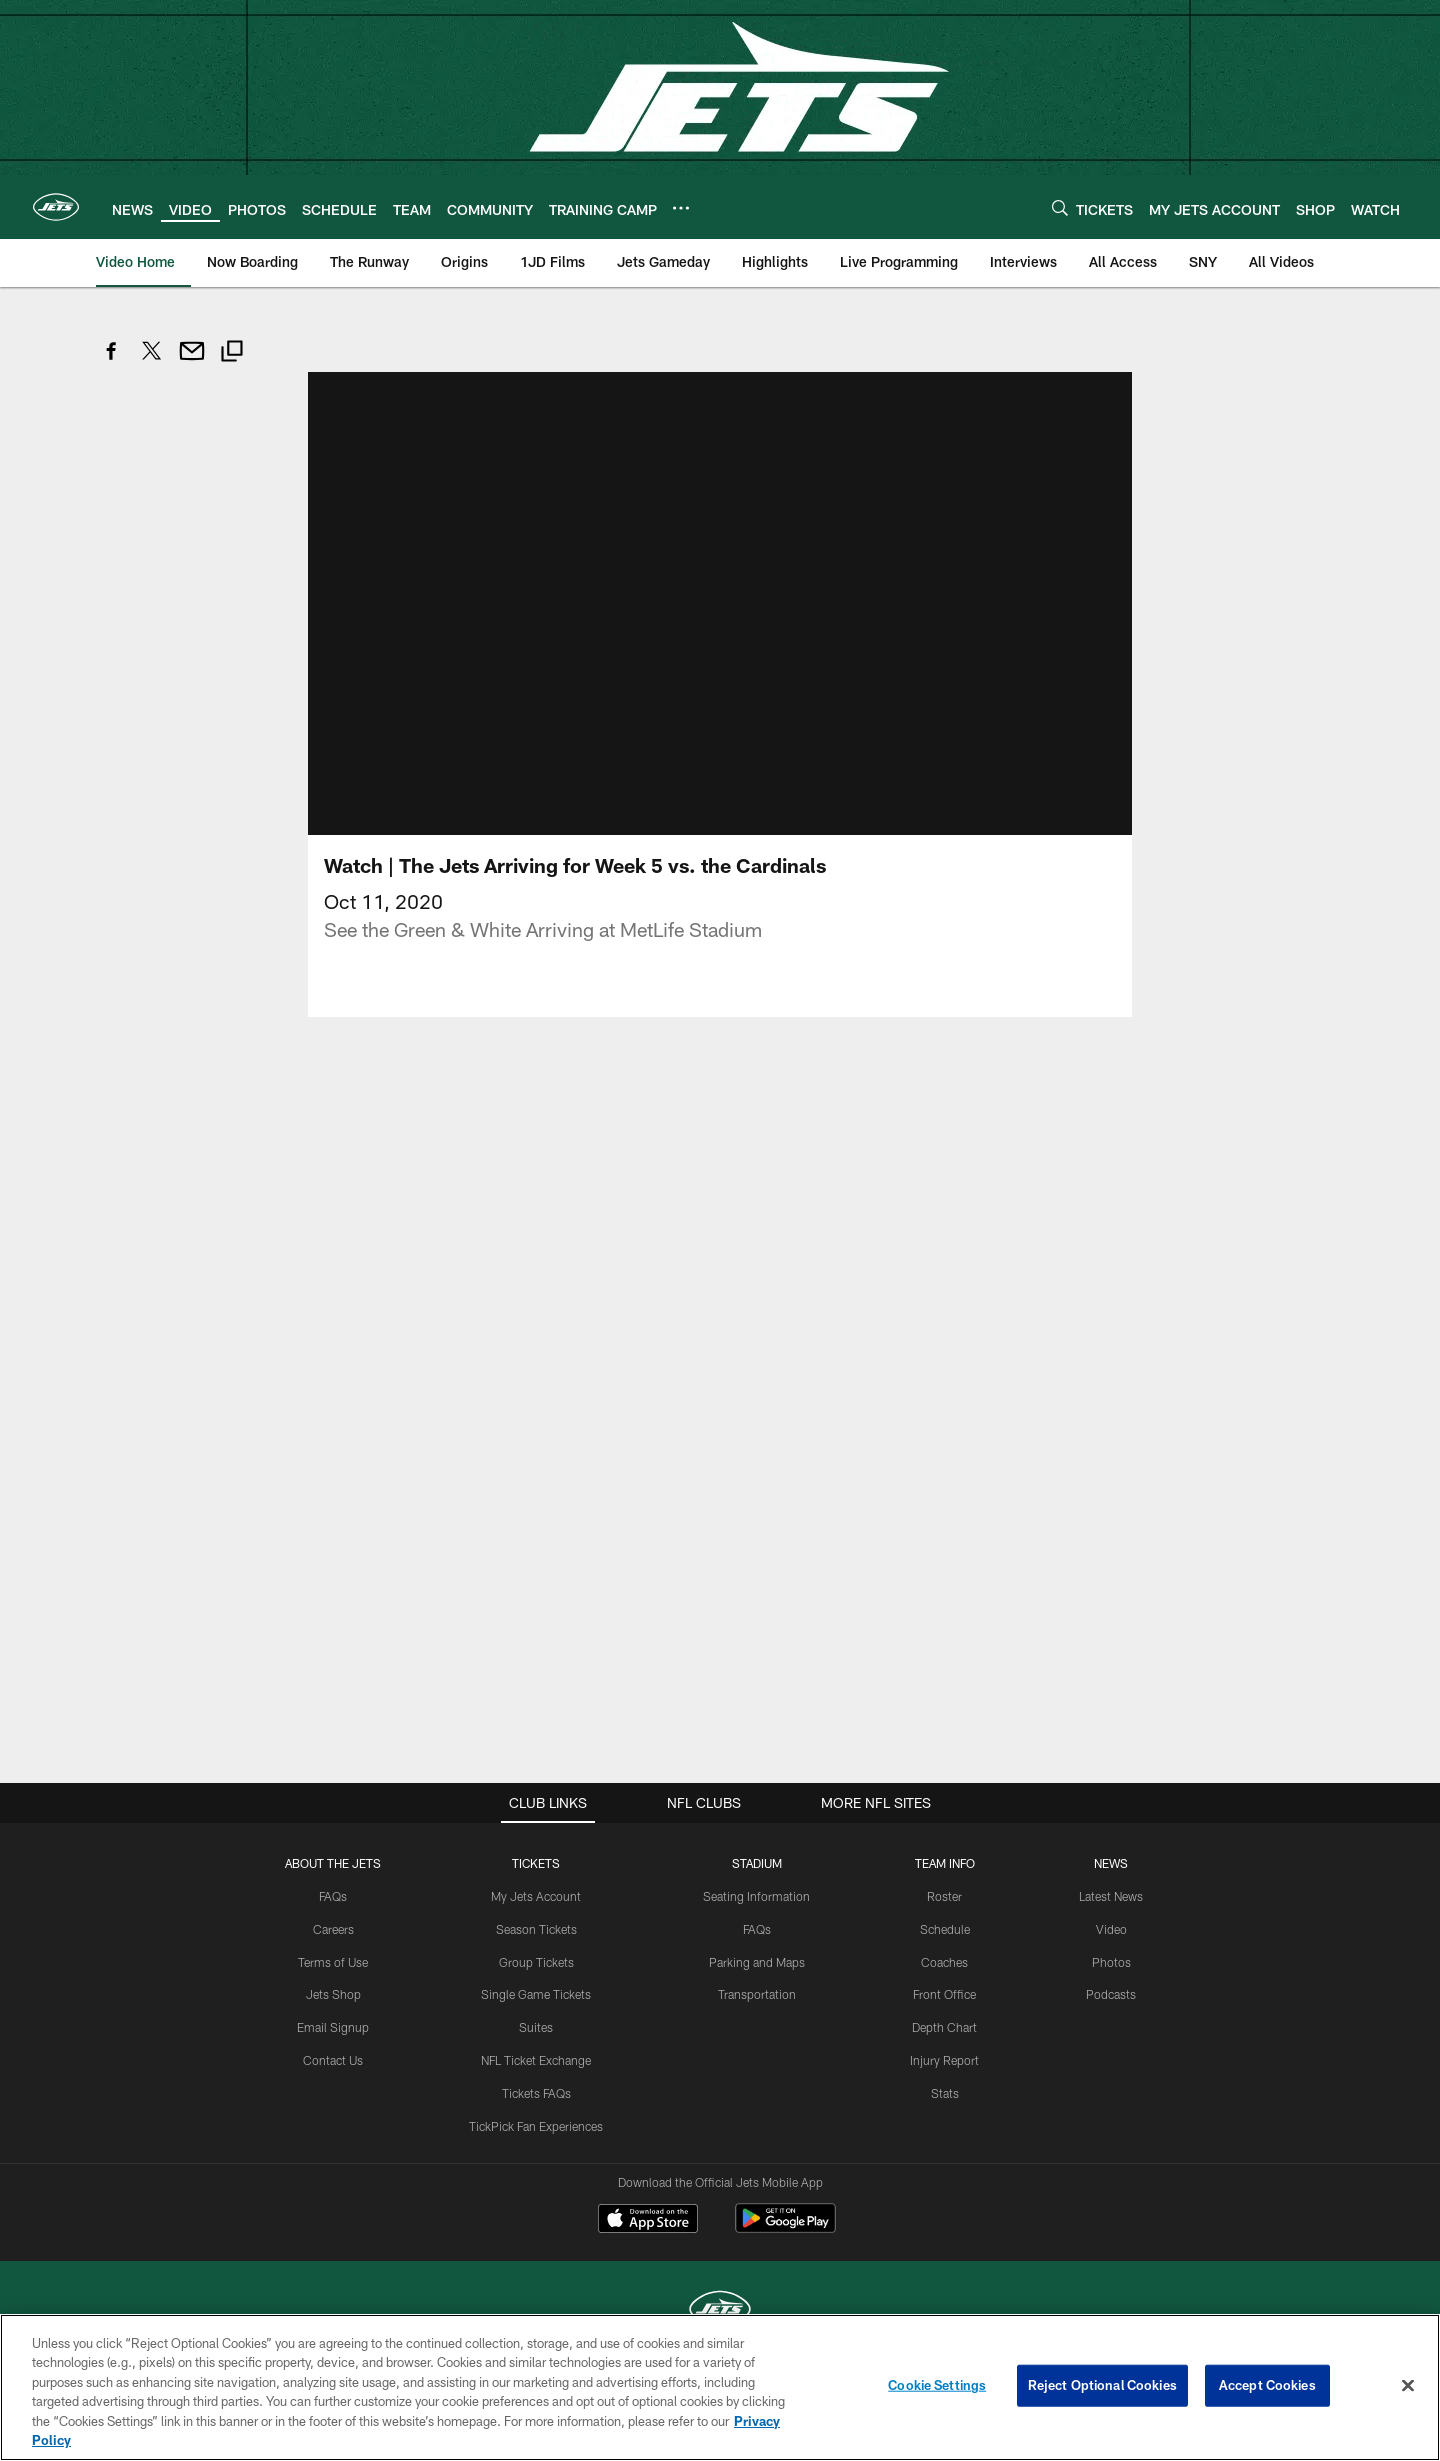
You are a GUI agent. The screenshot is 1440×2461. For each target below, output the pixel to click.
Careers (333, 1953)
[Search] (1060, 207)
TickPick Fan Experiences (536, 2150)
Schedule (945, 1953)
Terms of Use (333, 1986)
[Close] (1408, 2386)
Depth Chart (944, 2051)
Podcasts (1111, 2018)
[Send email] (192, 361)
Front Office (944, 2018)
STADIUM (757, 1887)
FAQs (333, 1920)
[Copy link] (232, 353)
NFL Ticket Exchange (536, 2084)
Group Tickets (536, 1986)
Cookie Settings (937, 2385)
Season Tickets (536, 1953)
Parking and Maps (757, 1986)
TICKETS (536, 1887)
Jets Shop (333, 2018)
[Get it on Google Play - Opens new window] (785, 2252)
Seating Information (756, 1920)
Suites (536, 2051)
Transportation (757, 2018)
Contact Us (333, 2084)
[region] (720, 2387)
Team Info (945, 1887)
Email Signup (333, 2051)
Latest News (1111, 1920)
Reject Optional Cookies (1102, 2385)
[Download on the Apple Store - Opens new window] (648, 2245)
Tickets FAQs (536, 2117)
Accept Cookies (1267, 2385)
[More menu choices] (681, 208)
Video (1111, 1953)
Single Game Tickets (536, 2018)
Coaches (944, 1986)
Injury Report (944, 2084)
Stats (945, 2117)
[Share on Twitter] (152, 361)
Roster (944, 1920)
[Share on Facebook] (112, 361)
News (1111, 1887)
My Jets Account (536, 1920)
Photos (1111, 1986)
